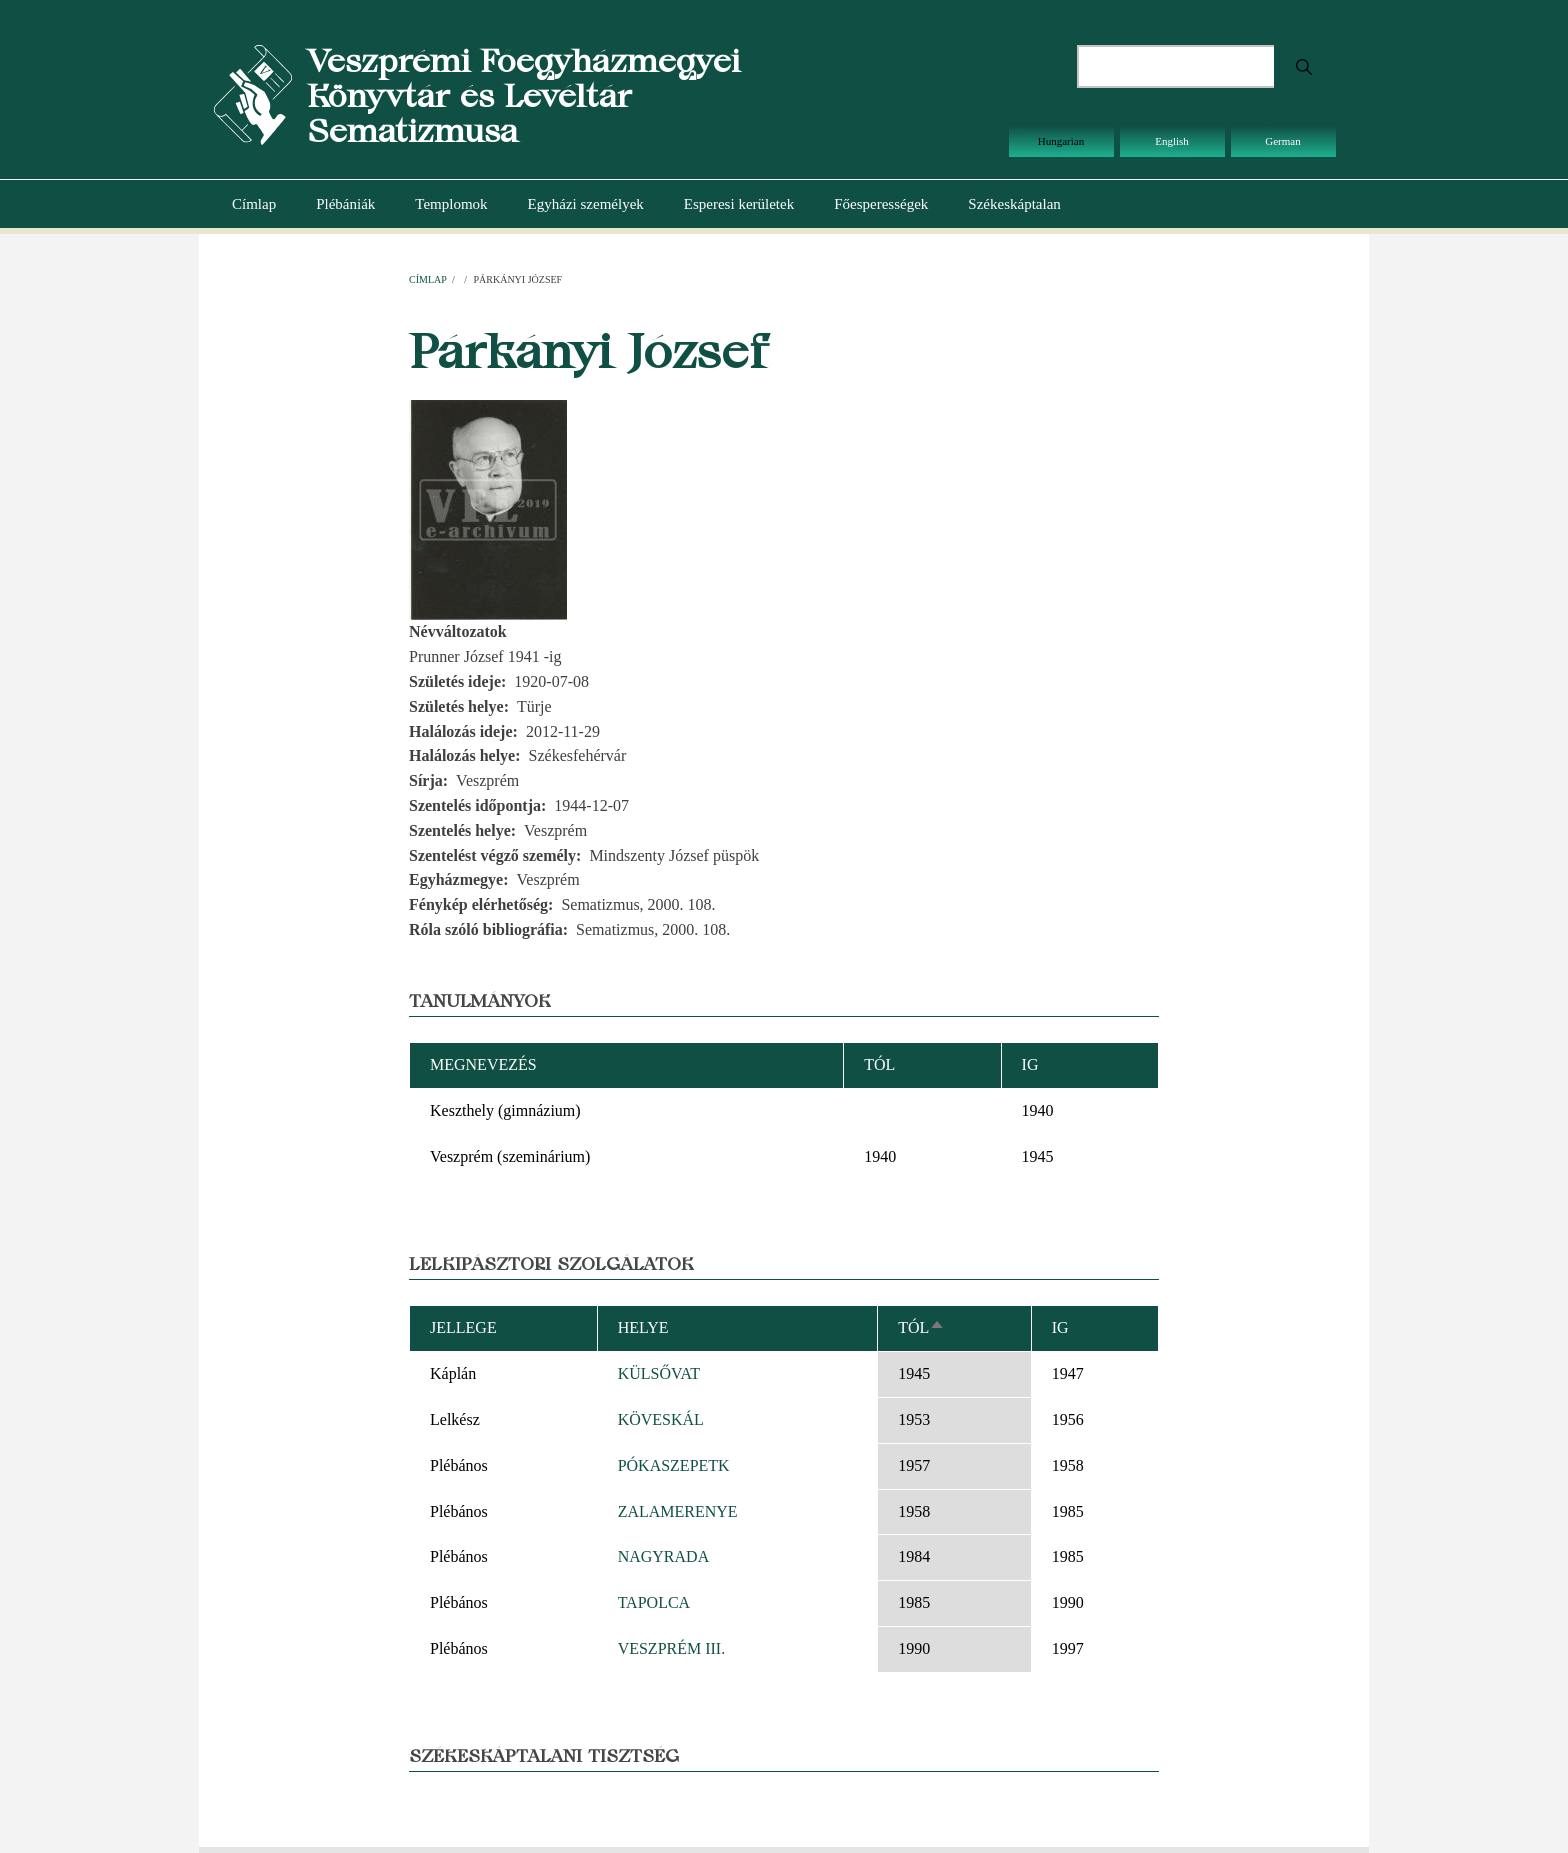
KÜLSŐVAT (659, 1373)
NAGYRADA (664, 1556)
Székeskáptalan (1014, 204)
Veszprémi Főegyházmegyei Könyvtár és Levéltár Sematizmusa (523, 95)
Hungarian (1061, 141)
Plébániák (345, 204)
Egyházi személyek (586, 204)
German (1282, 141)
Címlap (254, 204)
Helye (643, 1327)
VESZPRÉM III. (672, 1648)
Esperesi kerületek (739, 204)
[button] (488, 508)
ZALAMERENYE (678, 1511)
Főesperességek (881, 204)
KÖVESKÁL (661, 1419)
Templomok (451, 204)
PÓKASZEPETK (674, 1465)
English (1172, 141)
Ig (1060, 1327)
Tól (921, 1327)
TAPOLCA (654, 1602)
